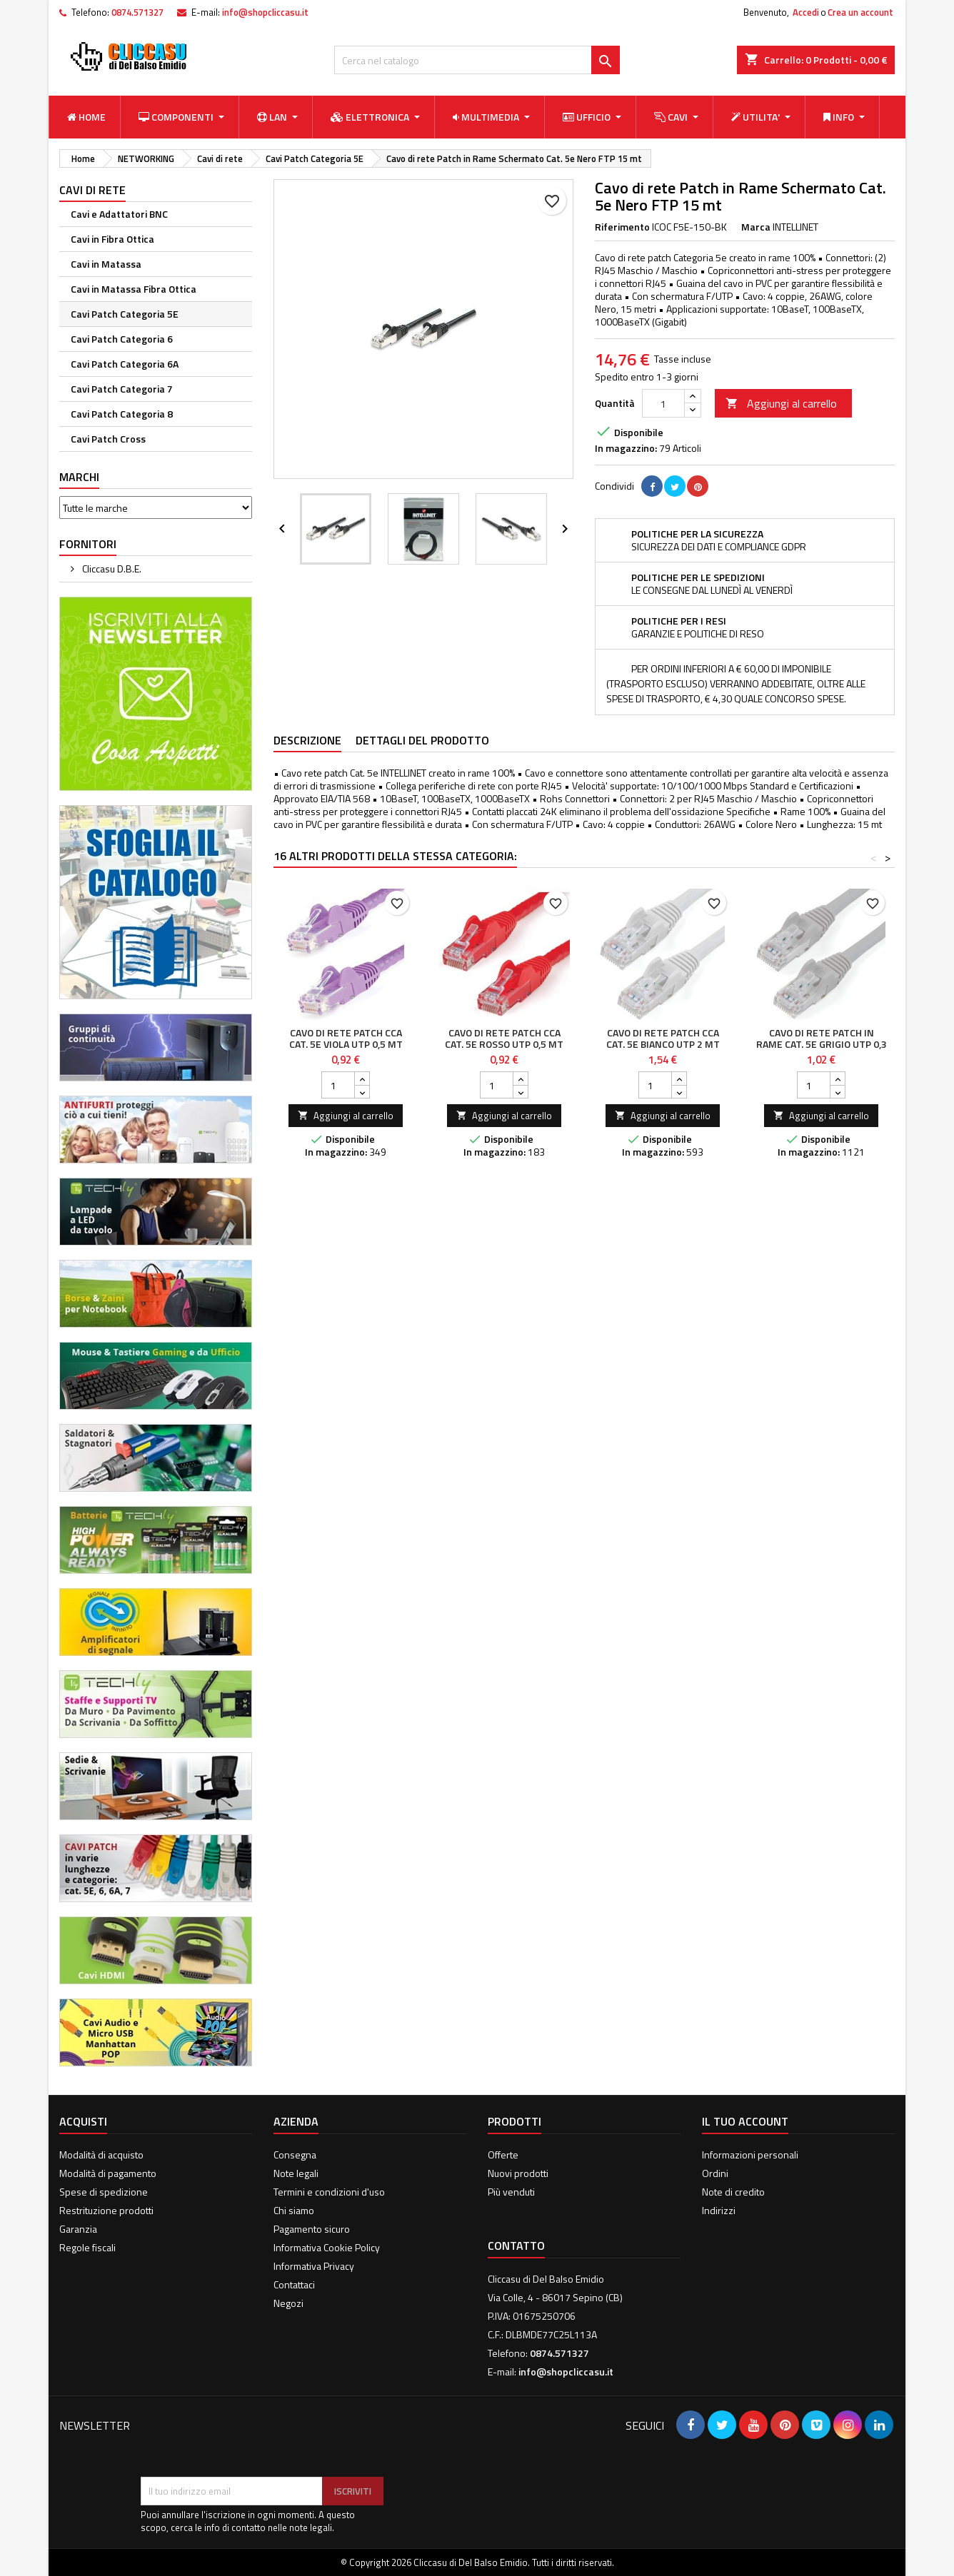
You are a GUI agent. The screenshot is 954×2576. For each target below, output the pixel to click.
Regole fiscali (87, 2247)
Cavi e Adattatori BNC (119, 213)
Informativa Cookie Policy (326, 2247)
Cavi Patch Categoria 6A (125, 363)
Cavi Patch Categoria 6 (122, 338)
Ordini (715, 2173)
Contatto (516, 2245)
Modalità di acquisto (101, 2154)
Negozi (288, 2302)
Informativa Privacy (313, 2265)
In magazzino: (626, 448)
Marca (755, 227)
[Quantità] (663, 403)
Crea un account (860, 12)
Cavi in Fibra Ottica (112, 238)
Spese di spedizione (103, 2191)
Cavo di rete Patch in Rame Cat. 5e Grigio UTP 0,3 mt (821, 1044)
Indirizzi (718, 2210)
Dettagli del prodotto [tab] (422, 740)
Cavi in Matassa (106, 263)
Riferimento (622, 227)
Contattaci (294, 2284)
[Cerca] (477, 60)
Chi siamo (293, 2210)
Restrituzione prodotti (106, 2210)
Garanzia (78, 2228)
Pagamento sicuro (311, 2228)
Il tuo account (745, 2121)
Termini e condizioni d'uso (329, 2191)
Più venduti (511, 2191)
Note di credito (733, 2191)
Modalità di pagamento (107, 2173)
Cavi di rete (92, 189)
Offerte (503, 2154)
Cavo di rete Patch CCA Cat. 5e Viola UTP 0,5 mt (346, 1038)
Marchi (79, 476)
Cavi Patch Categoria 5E (125, 313)
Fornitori (87, 543)
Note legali (295, 2173)
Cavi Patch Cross (108, 438)
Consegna (294, 2154)
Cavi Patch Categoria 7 (122, 388)
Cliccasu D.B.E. (110, 568)
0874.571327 (137, 12)
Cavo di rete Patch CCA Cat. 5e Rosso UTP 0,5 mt (504, 1038)
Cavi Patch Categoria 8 (122, 413)
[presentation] (249, 2442)
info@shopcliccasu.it (265, 12)
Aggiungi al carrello (781, 403)
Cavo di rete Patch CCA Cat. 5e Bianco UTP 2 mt (663, 1038)
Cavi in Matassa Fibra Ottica (133, 288)
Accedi (806, 12)
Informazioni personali (750, 2154)
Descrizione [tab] (307, 740)
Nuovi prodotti (518, 2173)
